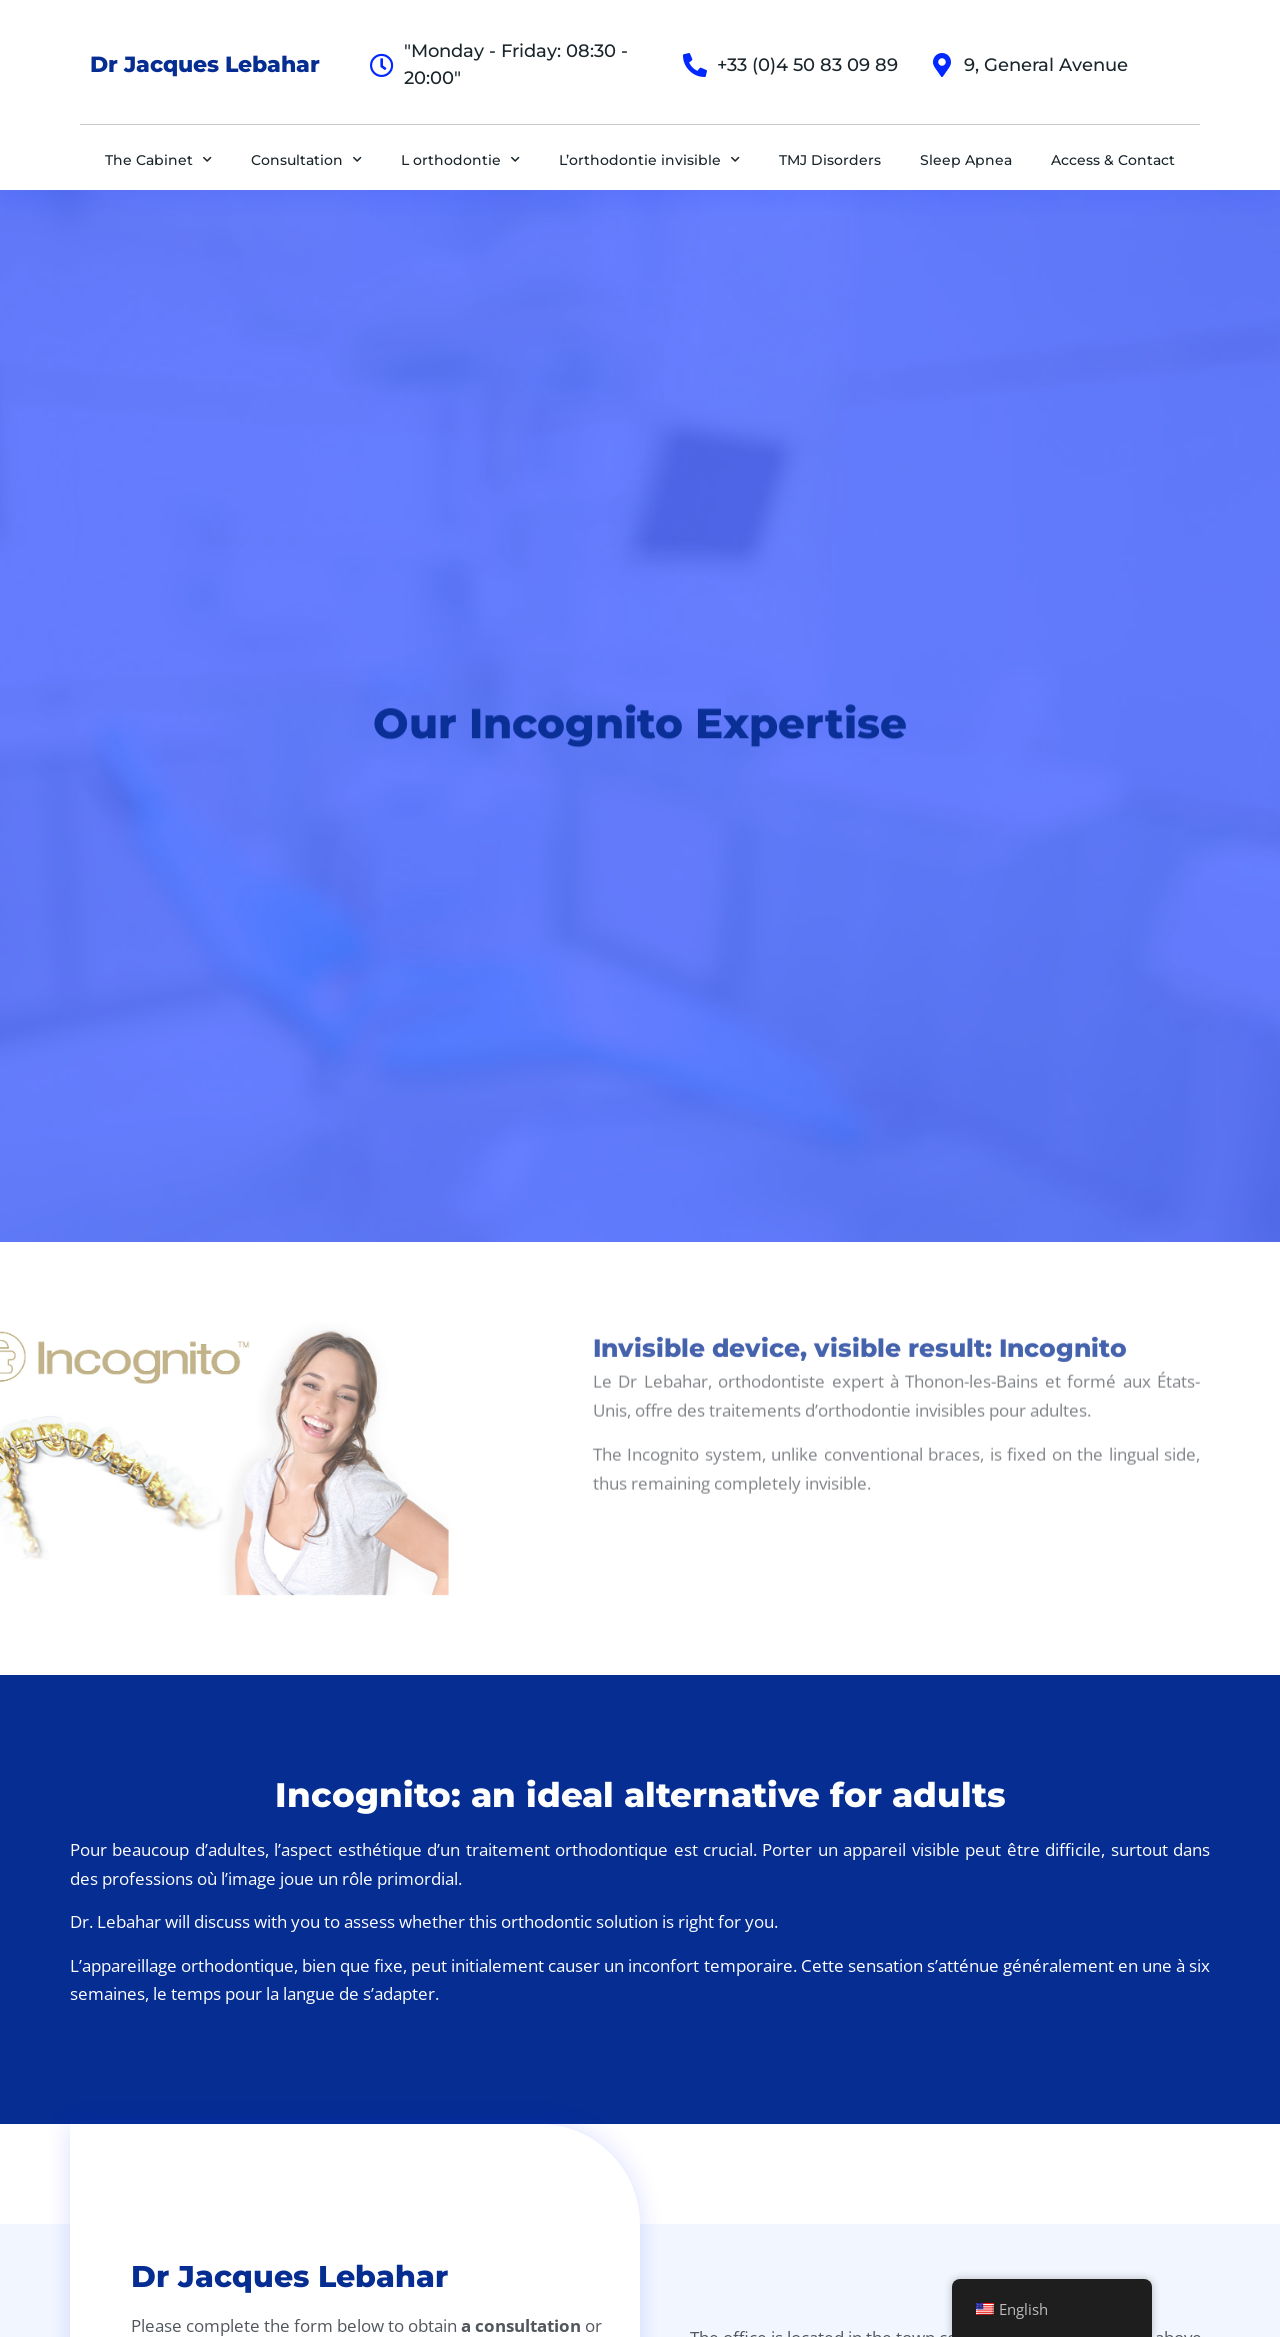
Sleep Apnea (966, 160)
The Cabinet (158, 160)
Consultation (306, 160)
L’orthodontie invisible (649, 160)
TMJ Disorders (830, 160)
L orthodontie (460, 160)
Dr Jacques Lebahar (205, 64)
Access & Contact (1113, 160)
